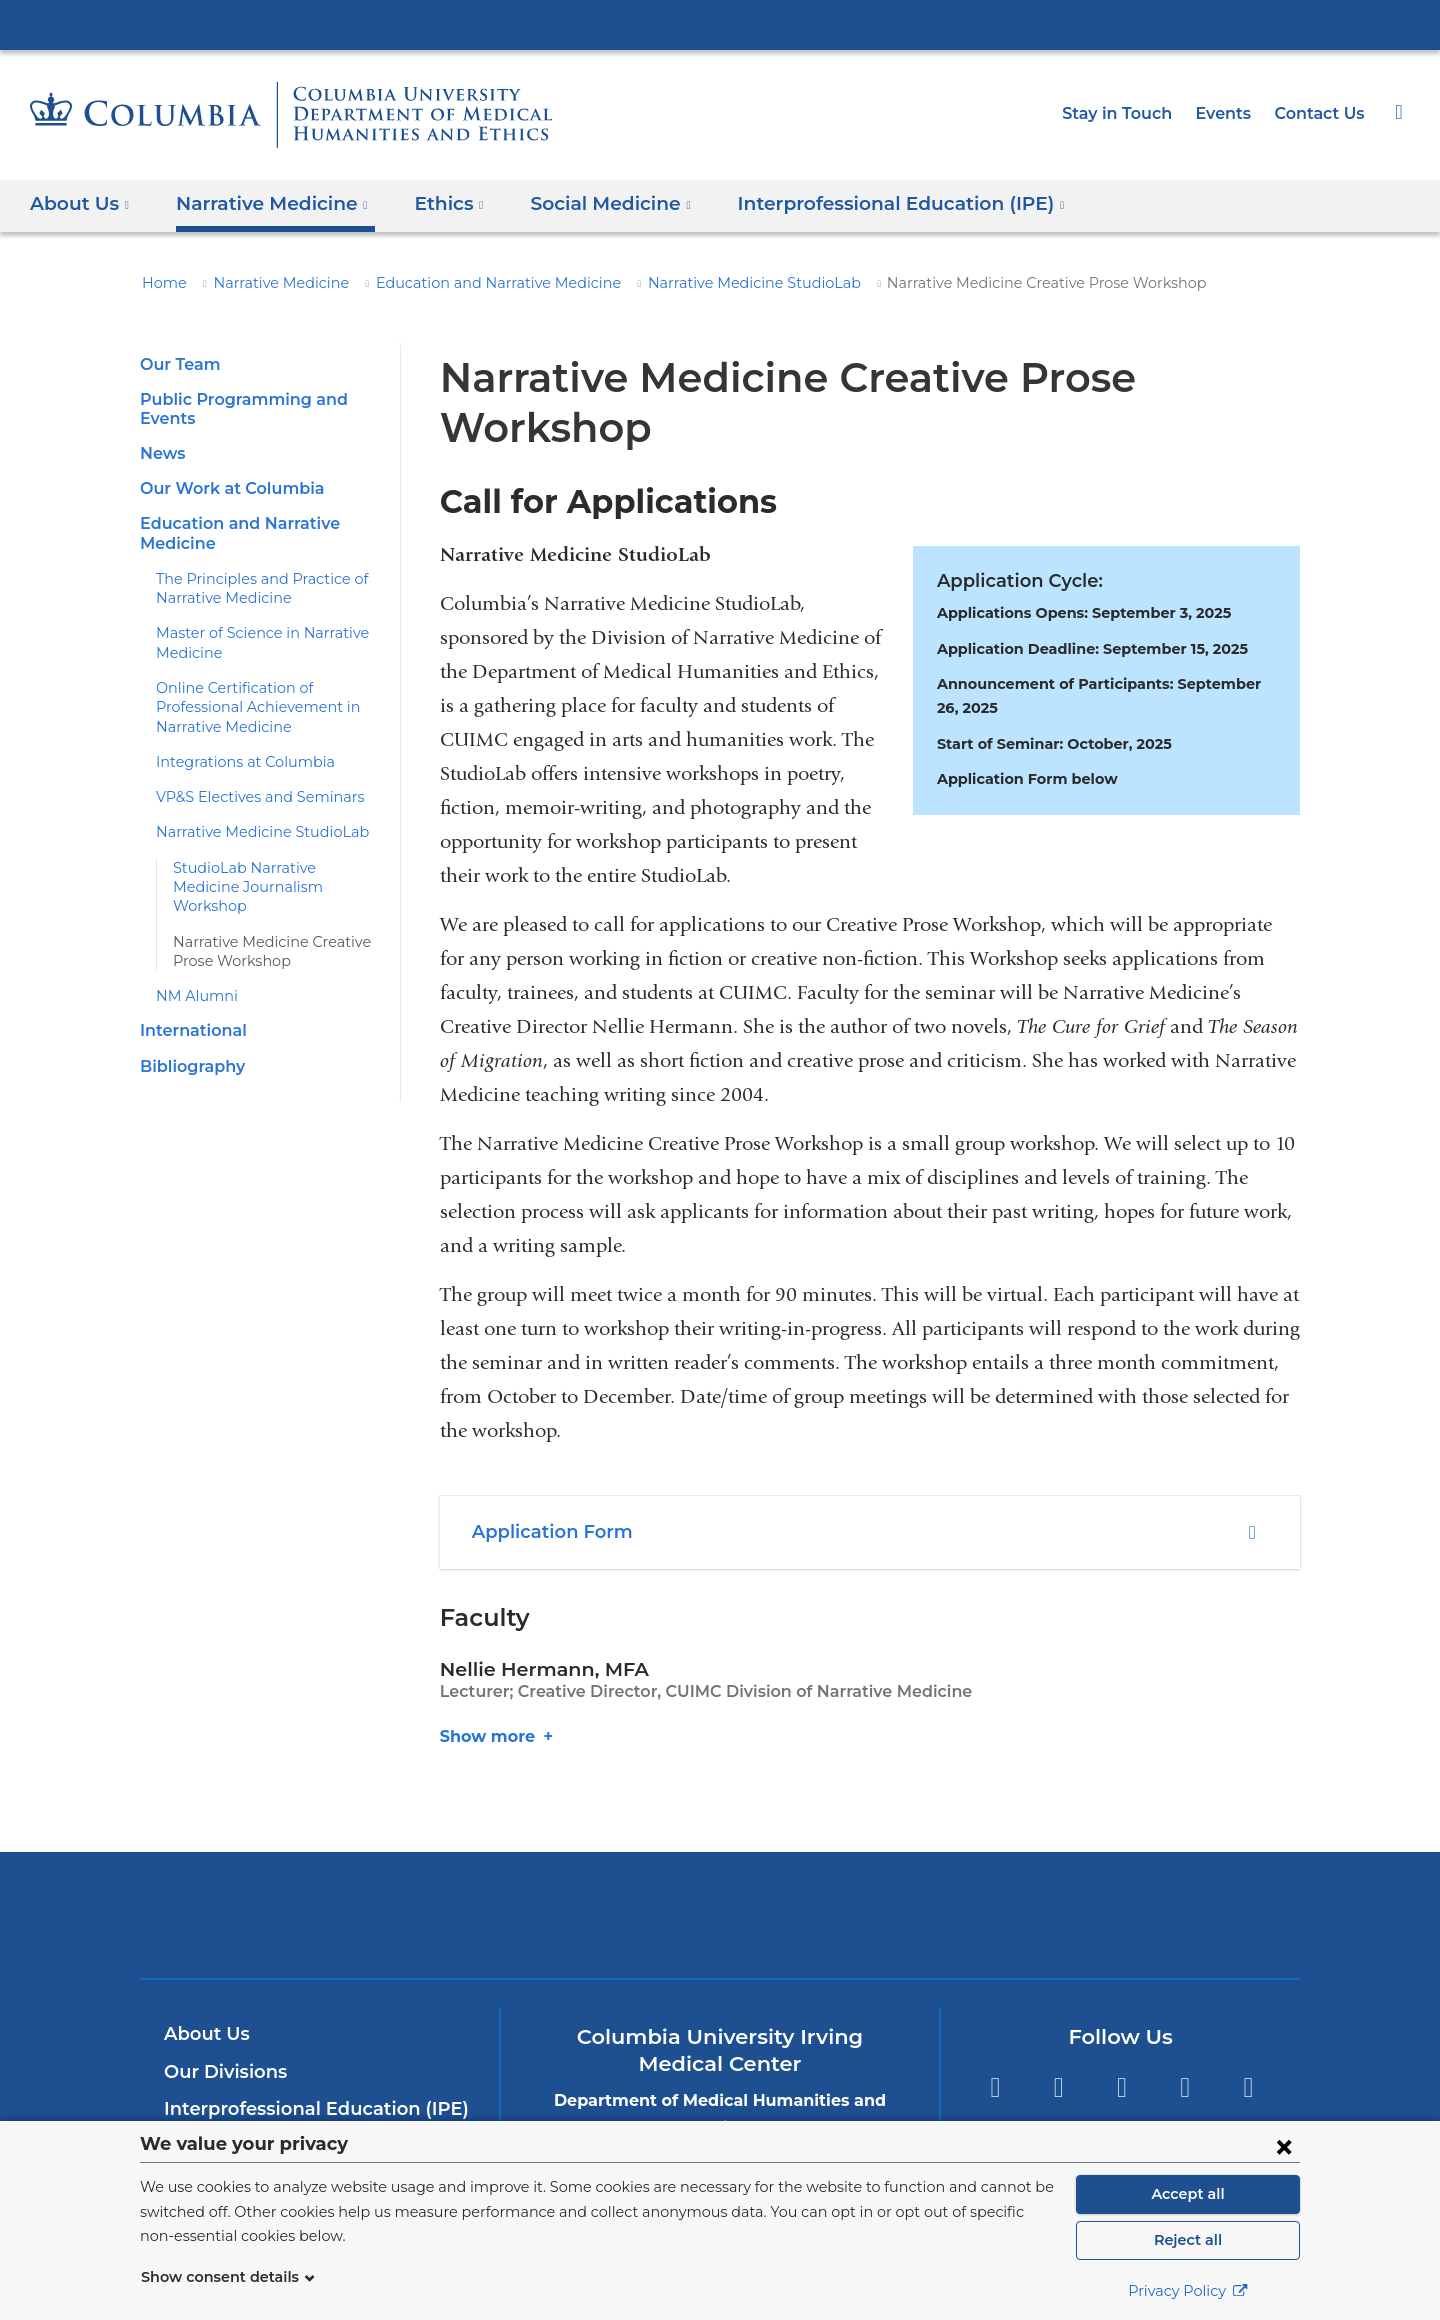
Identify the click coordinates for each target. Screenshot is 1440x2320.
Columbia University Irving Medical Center (720, 24)
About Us (204, 1984)
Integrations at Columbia (234, 743)
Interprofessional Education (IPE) (306, 2059)
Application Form (546, 1482)
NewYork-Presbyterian (720, 1877)
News (161, 453)
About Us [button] (80, 203)
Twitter (1058, 2038)
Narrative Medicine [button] (261, 203)
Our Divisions (222, 2022)
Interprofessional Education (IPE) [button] (859, 203)
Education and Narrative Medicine (462, 283)
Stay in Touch (1128, 113)
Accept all (1188, 2194)
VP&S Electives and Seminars (252, 778)
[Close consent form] (1284, 2146)
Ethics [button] (429, 203)
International (188, 992)
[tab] (870, 1482)
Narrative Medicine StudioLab (691, 283)
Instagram (1248, 2038)
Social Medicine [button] (584, 203)
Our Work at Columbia (224, 488)
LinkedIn (1185, 2038)
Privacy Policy (1188, 2291)
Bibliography (189, 1027)
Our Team (177, 364)
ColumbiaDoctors (1008, 1864)
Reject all (1187, 2240)
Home (161, 283)
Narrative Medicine (267, 283)
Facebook (994, 2038)
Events (1230, 113)
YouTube (1121, 2038)
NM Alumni (191, 958)
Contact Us (1322, 113)
